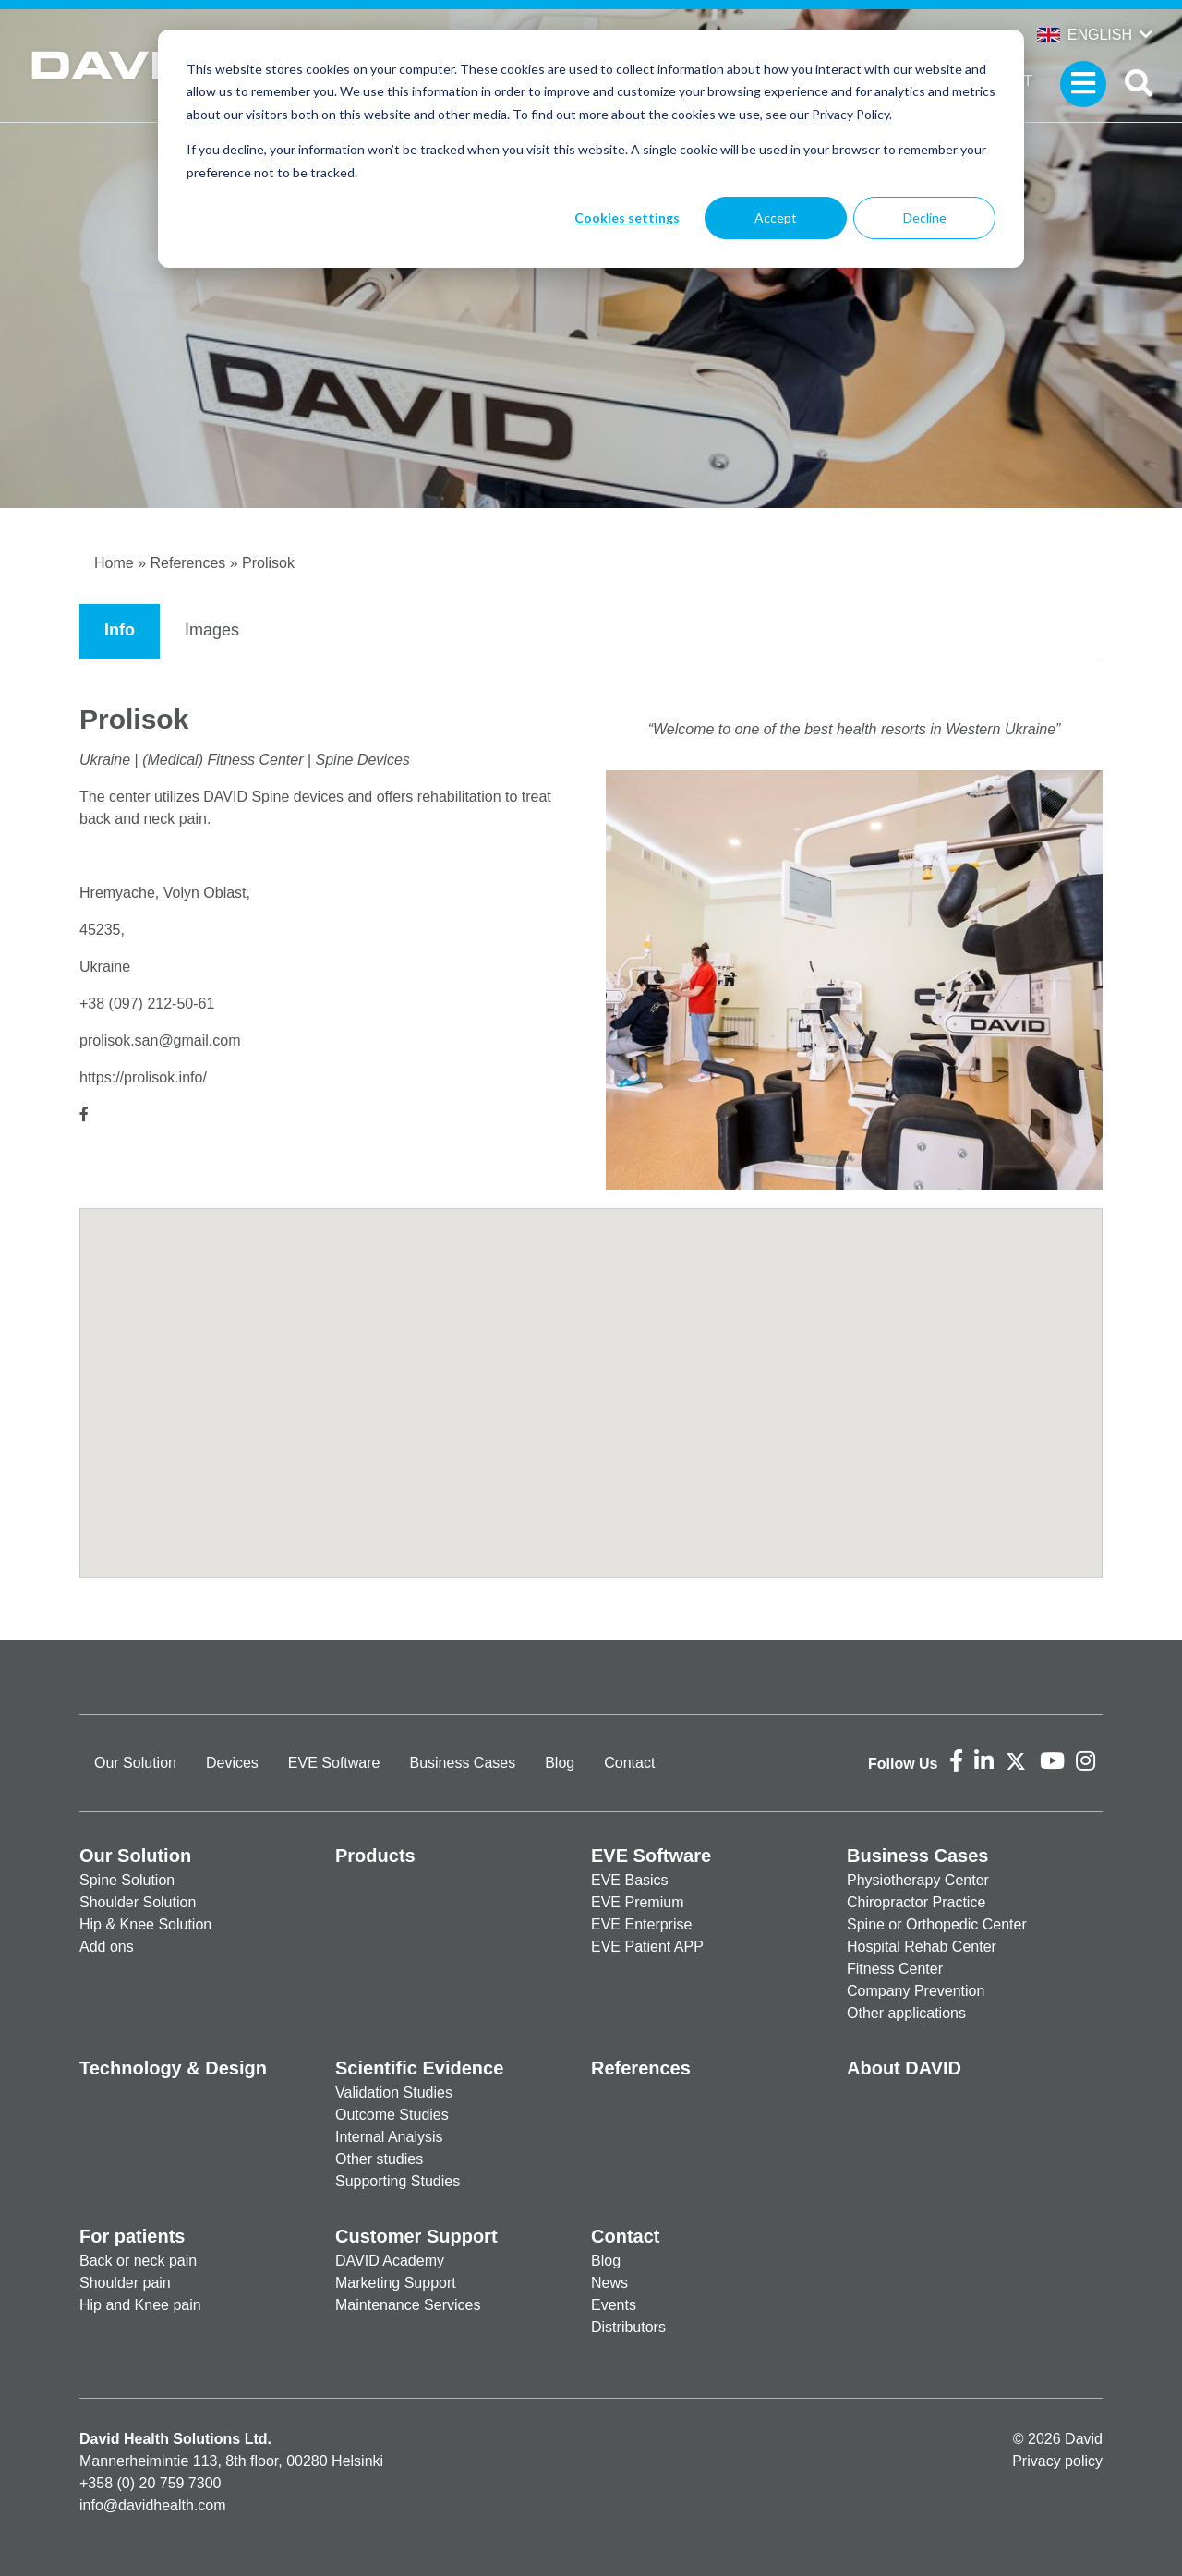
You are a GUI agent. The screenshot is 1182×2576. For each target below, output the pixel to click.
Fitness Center (895, 1969)
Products (375, 1855)
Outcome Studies (392, 2114)
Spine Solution (127, 1880)
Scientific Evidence (419, 2068)
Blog (559, 1763)
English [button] (1084, 34)
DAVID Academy (389, 2260)
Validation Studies (393, 2092)
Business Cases (462, 1763)
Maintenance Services (407, 2305)
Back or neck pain (138, 2260)
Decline (925, 217)
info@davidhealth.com (152, 2505)
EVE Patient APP (647, 1946)
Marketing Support (395, 2283)
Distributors (628, 2327)
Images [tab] (212, 630)
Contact (629, 1763)
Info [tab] (119, 630)
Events (613, 2305)
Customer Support (416, 2236)
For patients (132, 2236)
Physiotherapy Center (918, 1880)
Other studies (379, 2159)
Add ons (106, 1946)
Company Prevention (915, 1991)
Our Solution (135, 1763)
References (187, 563)
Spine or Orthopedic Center (937, 1924)
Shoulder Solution (137, 1902)
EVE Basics (630, 1880)
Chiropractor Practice (916, 1902)
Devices (232, 1763)
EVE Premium (637, 1902)
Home (114, 563)
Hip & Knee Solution (145, 1924)
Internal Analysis (389, 2137)
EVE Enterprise (641, 1924)
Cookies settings (627, 217)
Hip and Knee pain (140, 2305)
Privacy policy (1057, 2461)
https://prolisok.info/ (143, 1077)
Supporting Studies (397, 2181)
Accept (775, 217)
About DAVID (904, 2068)
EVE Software (334, 1763)
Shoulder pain (125, 2283)
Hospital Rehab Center (921, 1946)
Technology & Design (173, 2068)
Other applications (906, 2013)
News (609, 2283)
